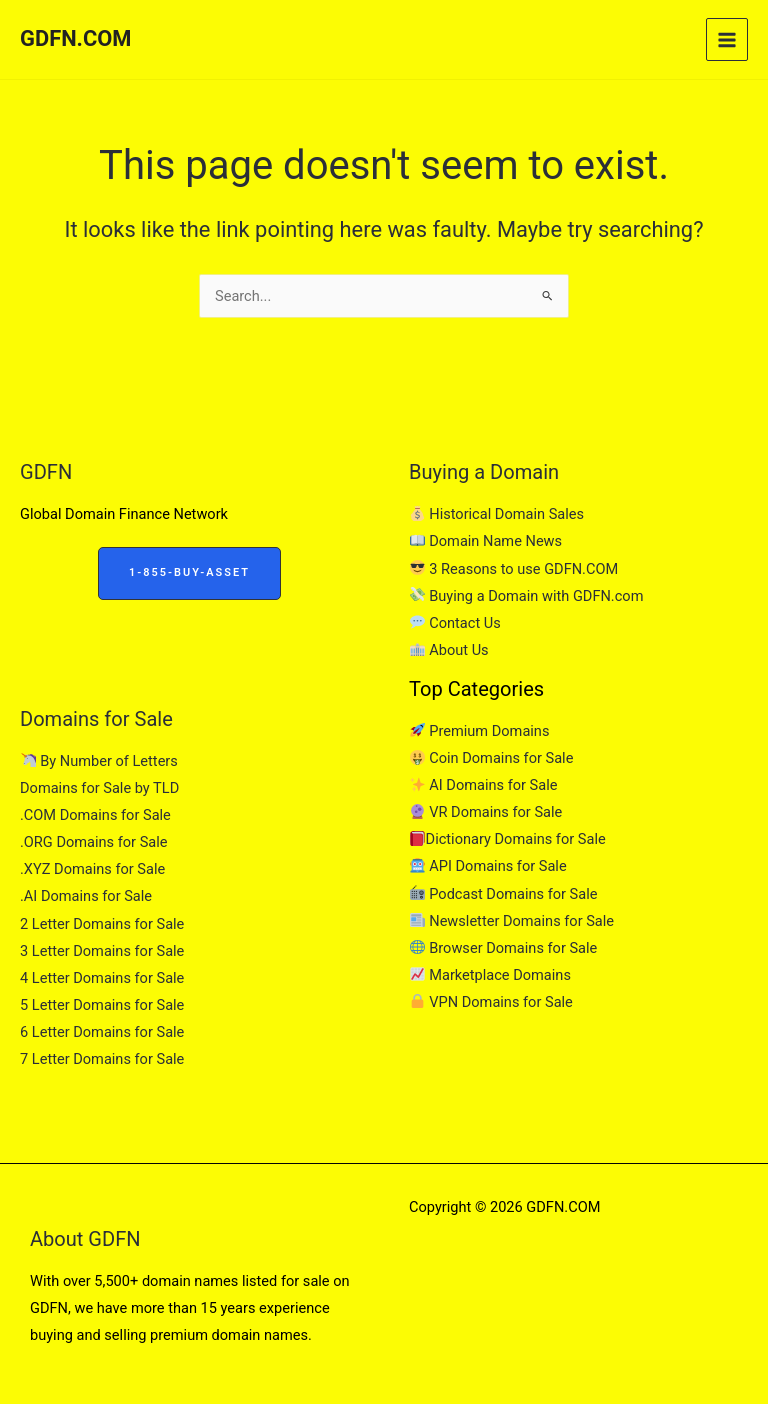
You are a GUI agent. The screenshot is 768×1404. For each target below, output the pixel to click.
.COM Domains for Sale (95, 815)
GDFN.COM (75, 38)
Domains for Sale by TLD (99, 788)
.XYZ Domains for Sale (92, 869)
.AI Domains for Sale (86, 896)
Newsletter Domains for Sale (512, 921)
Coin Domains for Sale (491, 758)
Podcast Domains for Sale (503, 894)
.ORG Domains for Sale (94, 842)
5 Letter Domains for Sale (102, 1005)
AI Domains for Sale (483, 785)
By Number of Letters (99, 761)
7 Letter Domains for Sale (102, 1059)
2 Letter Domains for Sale (102, 924)
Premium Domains (479, 731)
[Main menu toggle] (727, 39)
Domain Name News (486, 541)
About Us (449, 650)
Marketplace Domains (490, 975)
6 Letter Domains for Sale (102, 1032)
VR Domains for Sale (486, 812)
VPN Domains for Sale (491, 1002)
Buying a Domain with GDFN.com (526, 596)
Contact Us (455, 623)
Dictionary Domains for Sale (508, 839)
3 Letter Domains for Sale (102, 951)
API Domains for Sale (488, 866)
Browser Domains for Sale (503, 948)
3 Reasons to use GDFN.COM (514, 569)
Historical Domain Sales (497, 514)
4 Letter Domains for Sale (102, 978)
